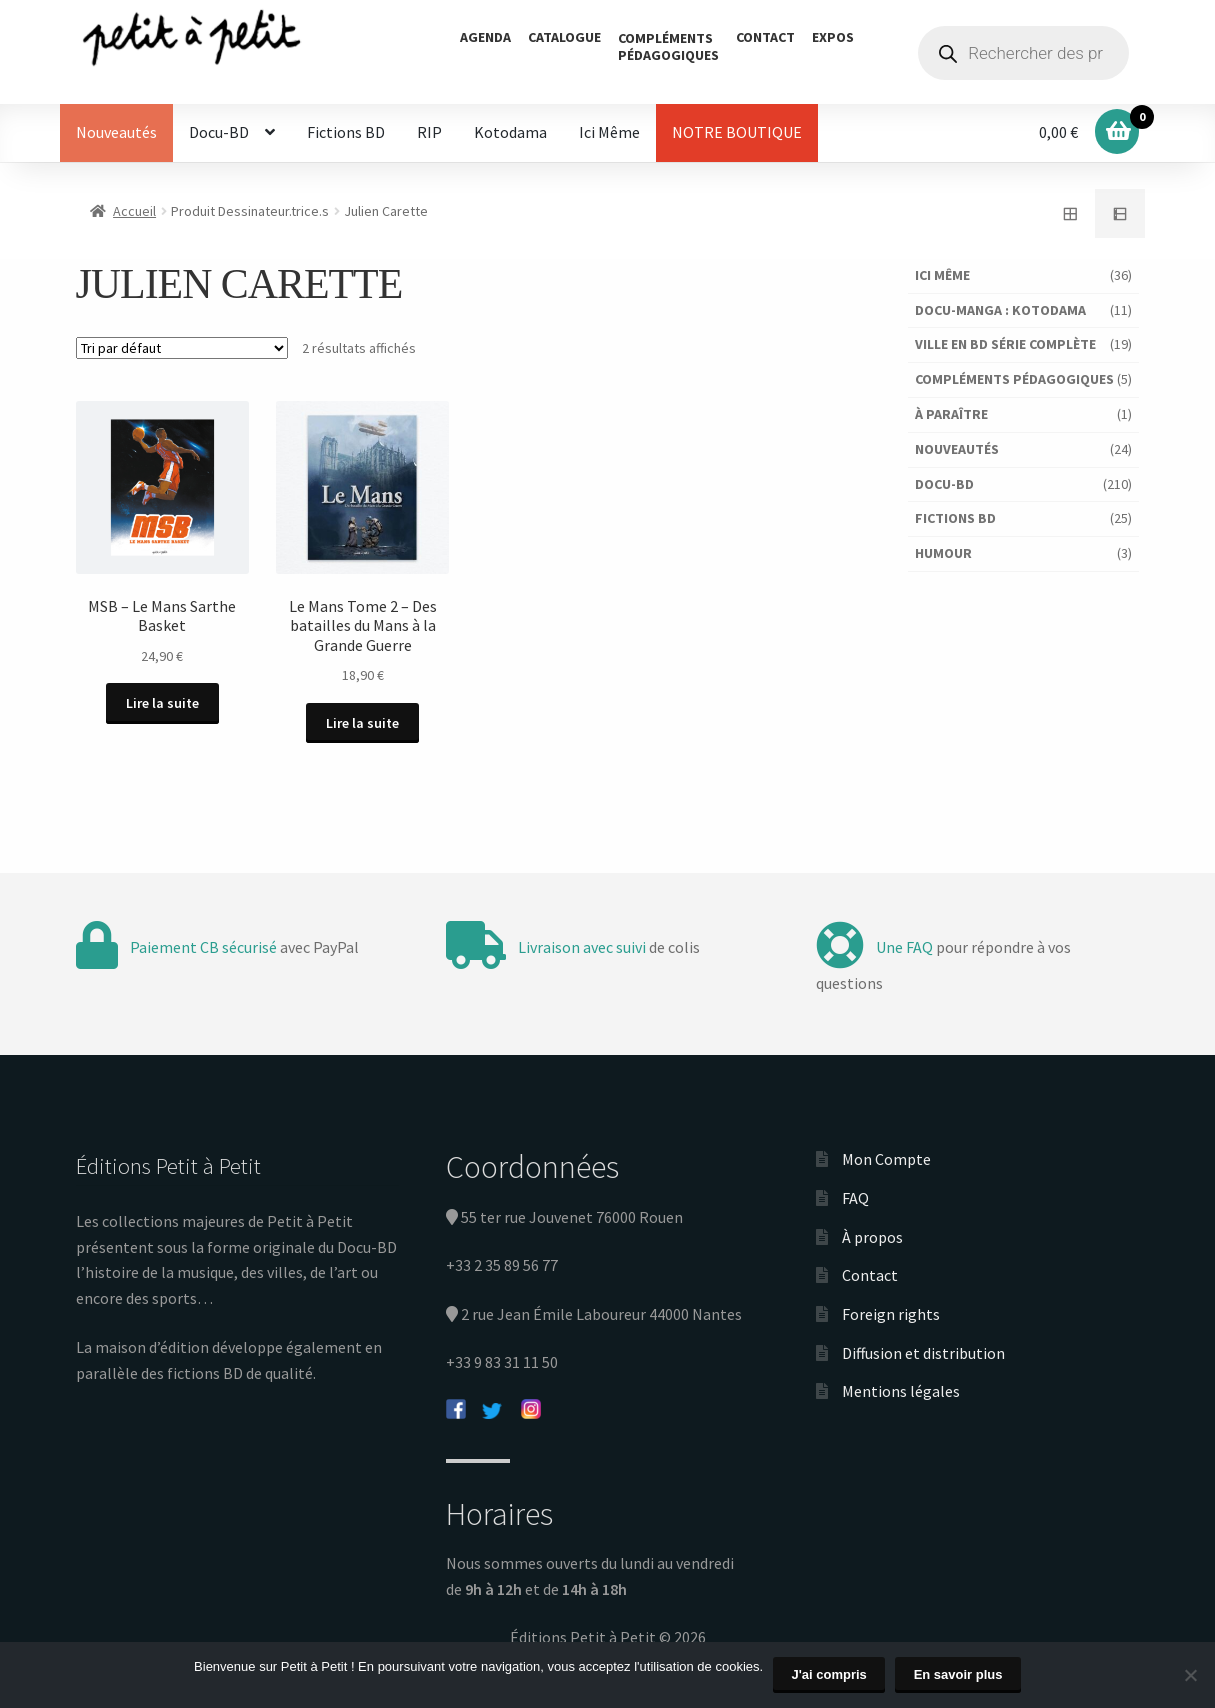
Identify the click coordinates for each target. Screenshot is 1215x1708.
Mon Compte (886, 1158)
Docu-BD (219, 132)
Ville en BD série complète (1005, 344)
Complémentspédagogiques (668, 46)
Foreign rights (891, 1312)
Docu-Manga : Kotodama (1000, 310)
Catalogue (564, 37)
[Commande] (182, 348)
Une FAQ (904, 945)
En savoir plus (958, 1674)
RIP (429, 132)
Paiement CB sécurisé (203, 945)
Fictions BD (346, 132)
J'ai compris (829, 1674)
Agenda (485, 37)
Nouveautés (116, 132)
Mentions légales (901, 1389)
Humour (943, 553)
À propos (872, 1235)
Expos (833, 37)
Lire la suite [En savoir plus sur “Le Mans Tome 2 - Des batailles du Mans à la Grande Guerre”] (365, 722)
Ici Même (609, 132)
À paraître (951, 414)
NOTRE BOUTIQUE (737, 132)
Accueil (134, 211)
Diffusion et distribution (923, 1351)
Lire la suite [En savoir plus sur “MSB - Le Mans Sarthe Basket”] (162, 702)
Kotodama (510, 132)
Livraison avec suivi (582, 945)
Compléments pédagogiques (1014, 379)
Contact (765, 37)
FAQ (855, 1196)
